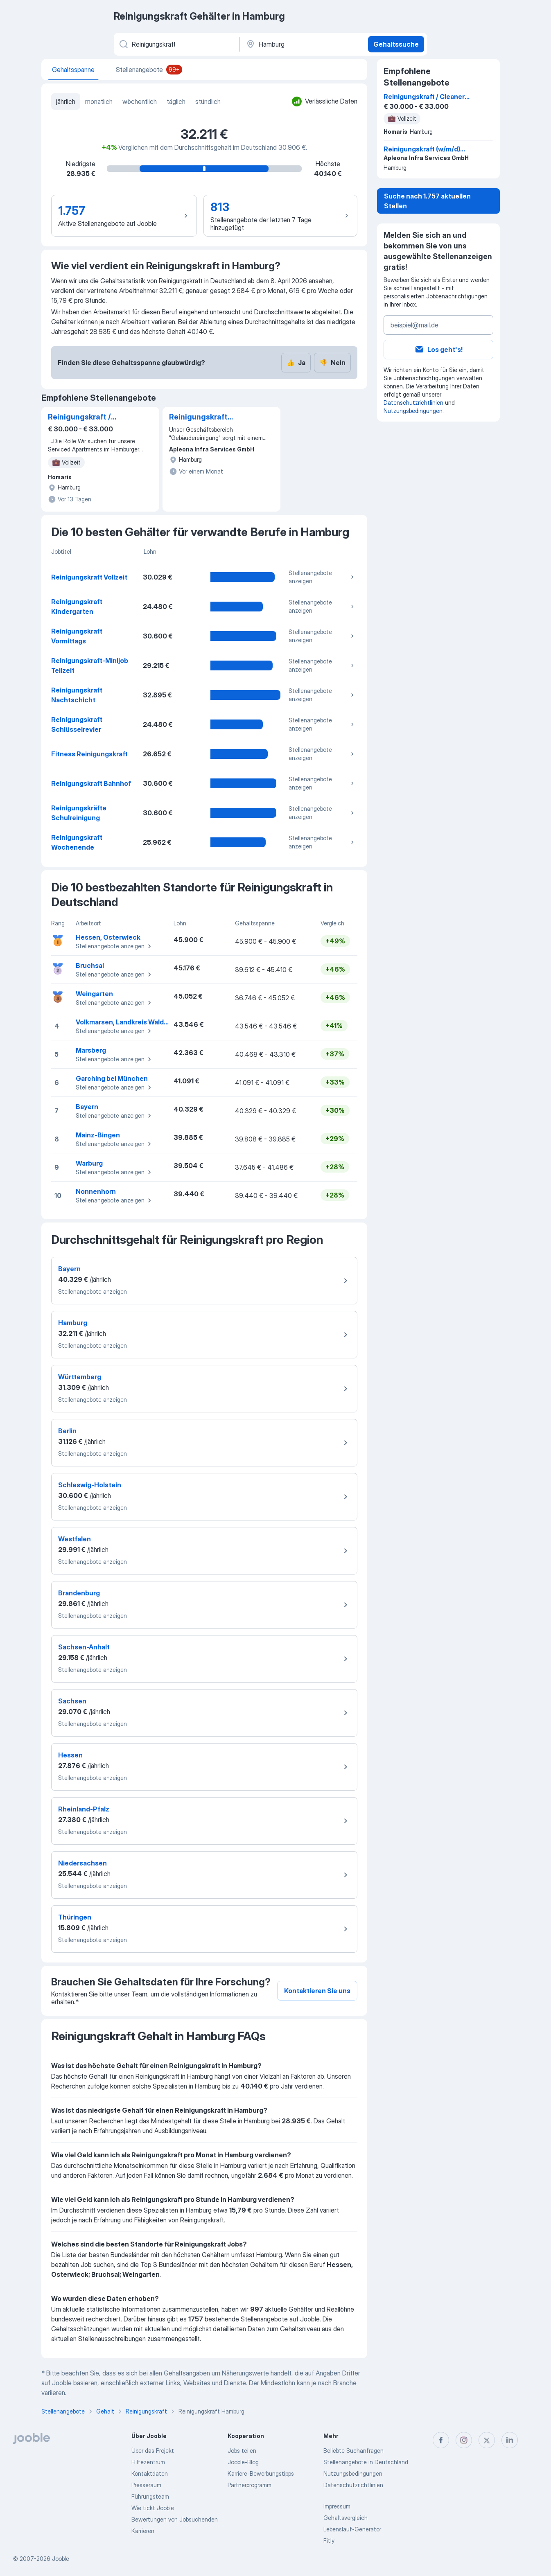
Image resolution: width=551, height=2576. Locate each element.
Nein (332, 363)
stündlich (208, 101)
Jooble (60, 2558)
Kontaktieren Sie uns (317, 1991)
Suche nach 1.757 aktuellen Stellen (427, 201)
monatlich (99, 101)
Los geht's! (438, 349)
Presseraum (146, 2484)
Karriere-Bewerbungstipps (261, 2473)
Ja (296, 363)
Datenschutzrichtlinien (413, 402)
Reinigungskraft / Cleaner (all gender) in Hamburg (87, 417)
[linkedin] (509, 2440)
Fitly (328, 2540)
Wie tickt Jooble (152, 2507)
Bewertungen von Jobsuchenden (174, 2519)
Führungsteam (150, 2496)
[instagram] (464, 2440)
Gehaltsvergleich (345, 2517)
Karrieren (142, 2530)
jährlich (65, 101)
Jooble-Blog (243, 2462)
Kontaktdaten (149, 2473)
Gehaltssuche (396, 44)
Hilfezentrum (148, 2462)
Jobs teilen (242, 2450)
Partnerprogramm (249, 2484)
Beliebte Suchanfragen (353, 2450)
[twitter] (487, 2440)
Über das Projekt (152, 2450)
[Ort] (303, 44)
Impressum (336, 2506)
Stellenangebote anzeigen (322, 576)
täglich (176, 101)
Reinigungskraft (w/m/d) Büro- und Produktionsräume (203, 417)
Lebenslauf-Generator (352, 2529)
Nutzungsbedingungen (413, 410)
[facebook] (441, 2440)
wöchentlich (139, 101)
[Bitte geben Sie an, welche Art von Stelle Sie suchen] (176, 44)
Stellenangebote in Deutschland (365, 2462)
